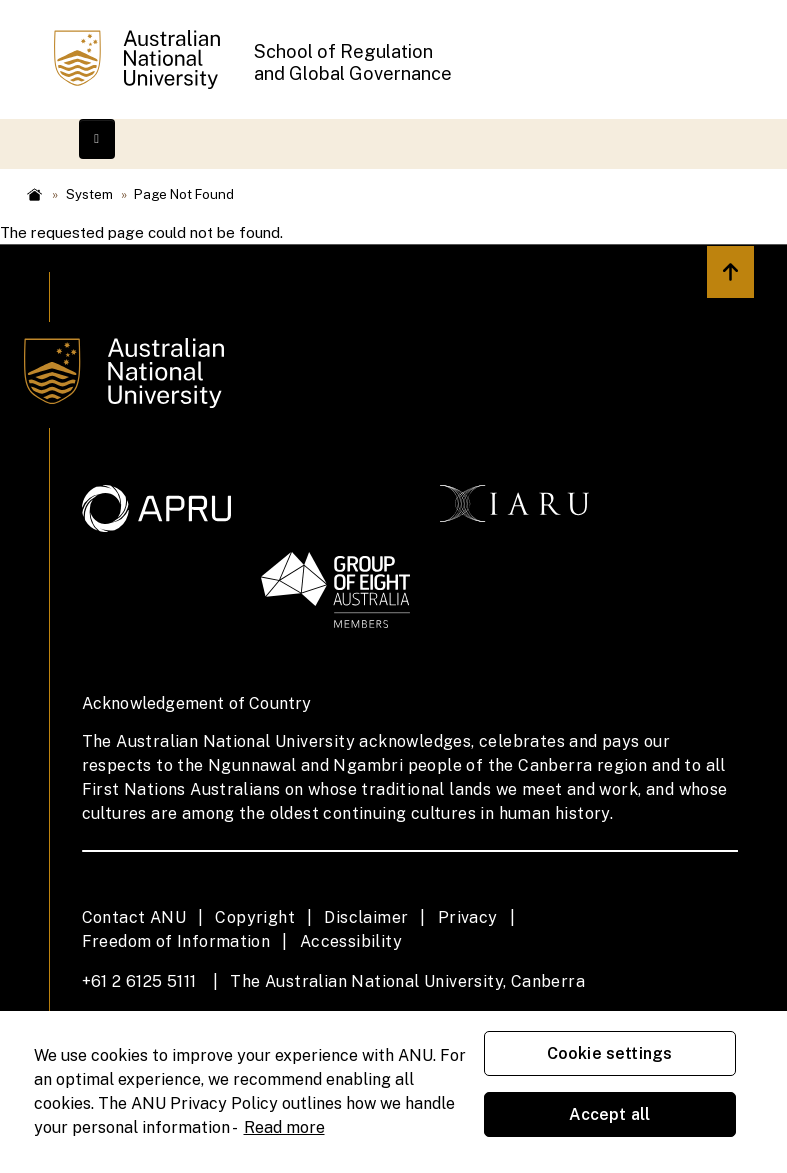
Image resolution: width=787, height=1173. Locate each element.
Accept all (610, 1114)
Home (34, 194)
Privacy (468, 917)
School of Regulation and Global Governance (353, 62)
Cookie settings (609, 1053)
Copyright (255, 917)
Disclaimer (366, 917)
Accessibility (351, 941)
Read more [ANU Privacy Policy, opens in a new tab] (284, 1127)
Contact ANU (134, 917)
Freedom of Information (176, 941)
